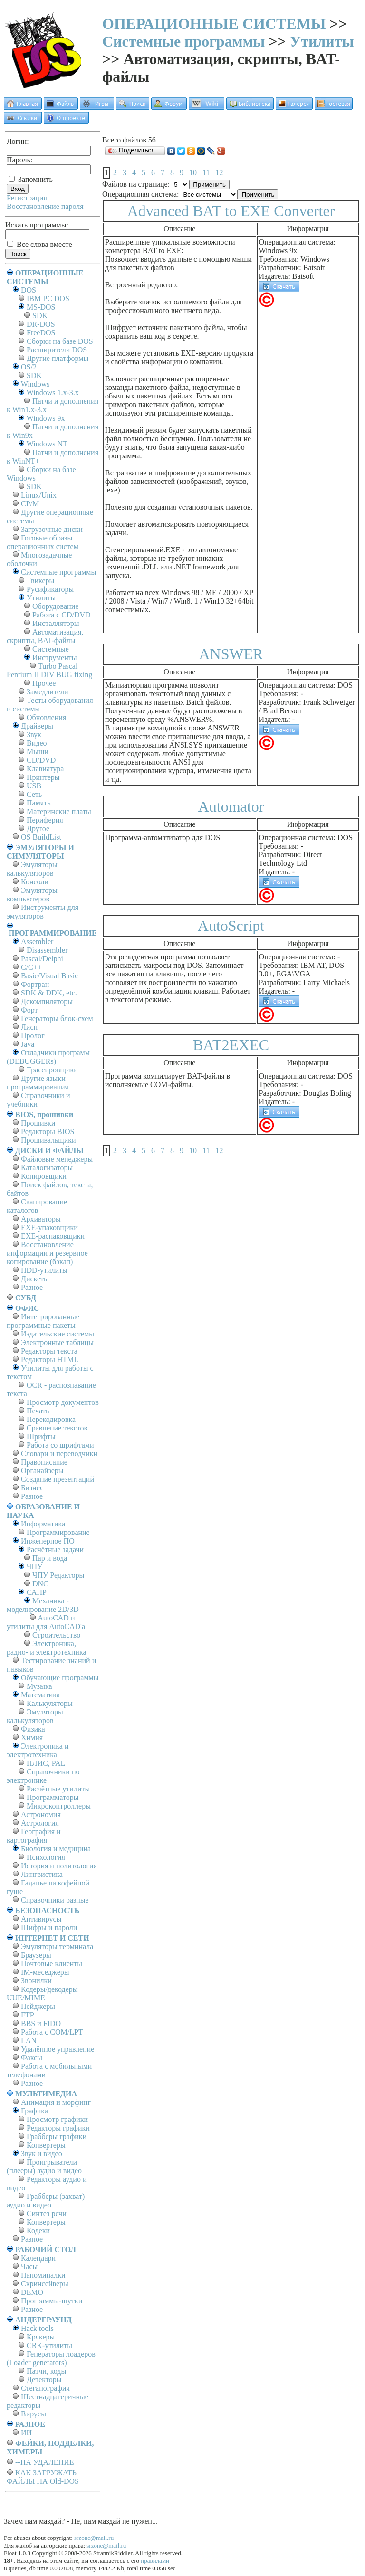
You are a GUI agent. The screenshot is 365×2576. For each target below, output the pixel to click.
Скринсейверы (44, 2284)
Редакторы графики (58, 2128)
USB (34, 786)
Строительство (56, 1635)
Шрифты (41, 1436)
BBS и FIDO (41, 2023)
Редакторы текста (49, 1351)
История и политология (59, 1866)
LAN (29, 2040)
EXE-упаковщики (49, 1227)
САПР (37, 1592)
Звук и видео (41, 2154)
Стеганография (45, 2388)
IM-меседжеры (45, 1972)
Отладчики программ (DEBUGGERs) (48, 1057)
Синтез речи (47, 2213)
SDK (40, 316)
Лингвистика (42, 1874)
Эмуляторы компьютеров (32, 894)
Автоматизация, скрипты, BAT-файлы (45, 636)
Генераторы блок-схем (57, 1018)
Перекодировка (51, 1419)
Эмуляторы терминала (57, 1946)
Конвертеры (46, 2145)
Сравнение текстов (57, 1428)
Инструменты (54, 657)
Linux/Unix (39, 495)
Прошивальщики (48, 1140)
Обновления (46, 717)
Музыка (39, 1686)
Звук (34, 734)
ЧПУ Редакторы (58, 1575)
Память (38, 803)
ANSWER (231, 654)
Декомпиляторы (47, 1001)
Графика (34, 2111)
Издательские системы (57, 1334)
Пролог (33, 1036)
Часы (29, 2267)
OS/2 (29, 367)
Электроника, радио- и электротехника (46, 1647)
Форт (29, 1010)
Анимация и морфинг (56, 2102)
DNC (40, 1584)
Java (27, 1044)
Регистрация (27, 198)
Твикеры (40, 581)
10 (193, 173)
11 (206, 173)
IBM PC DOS (48, 298)
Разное (32, 1287)
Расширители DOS (57, 350)
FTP (27, 2015)
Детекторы (44, 2380)
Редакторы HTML (49, 1359)
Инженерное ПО (48, 1541)
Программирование (58, 1532)
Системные (50, 649)
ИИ (26, 2433)
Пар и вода (49, 1558)
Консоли (34, 882)
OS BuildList (41, 837)
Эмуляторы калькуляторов (32, 869)
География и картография (34, 1836)
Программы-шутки (51, 2301)
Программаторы (53, 1797)
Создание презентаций (57, 1479)
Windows (35, 384)
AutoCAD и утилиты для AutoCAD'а (46, 1622)
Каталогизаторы (47, 1168)
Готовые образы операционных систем (42, 542)
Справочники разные (55, 1900)
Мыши (37, 752)
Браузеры (36, 1955)
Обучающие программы (59, 1678)
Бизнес (32, 1488)
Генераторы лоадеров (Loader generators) (51, 2358)
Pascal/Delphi (42, 959)
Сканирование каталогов (37, 1206)
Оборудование (55, 606)
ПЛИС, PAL (46, 1763)
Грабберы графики (56, 2136)
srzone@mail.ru (94, 2537)
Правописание (44, 1462)
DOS (28, 290)
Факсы (31, 2058)
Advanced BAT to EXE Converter (231, 210)
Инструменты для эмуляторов (42, 911)
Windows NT (47, 444)
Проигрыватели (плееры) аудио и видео (44, 2166)
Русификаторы (50, 589)
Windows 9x (46, 418)
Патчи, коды (46, 2371)
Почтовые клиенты (51, 1964)
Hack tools (37, 2328)
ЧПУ (34, 1567)
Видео (37, 743)
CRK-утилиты (49, 2345)
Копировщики (44, 1176)
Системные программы (183, 41)
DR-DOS (41, 324)
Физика (33, 1729)
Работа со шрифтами (60, 1445)
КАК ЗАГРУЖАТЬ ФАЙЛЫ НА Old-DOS (43, 2477)
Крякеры (41, 2337)
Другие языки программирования (37, 1082)
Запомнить (31, 179)
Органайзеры (42, 1471)
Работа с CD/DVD (61, 615)
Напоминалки (43, 2275)
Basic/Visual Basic (49, 976)
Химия (32, 1737)
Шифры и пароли (49, 1927)
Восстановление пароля (45, 206)
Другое (38, 828)
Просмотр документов (63, 1402)
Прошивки (38, 1123)
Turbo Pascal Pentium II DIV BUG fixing (49, 670)
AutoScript (231, 925)
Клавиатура (45, 769)
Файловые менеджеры (57, 1159)
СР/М (30, 504)
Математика (40, 1695)
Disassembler (47, 950)
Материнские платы (59, 811)
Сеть (34, 794)
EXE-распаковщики (53, 1236)
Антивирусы (41, 1919)
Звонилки (36, 1981)
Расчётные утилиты (58, 1789)
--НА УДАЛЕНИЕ (44, 2462)
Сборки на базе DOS (60, 341)
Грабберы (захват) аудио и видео (46, 2200)
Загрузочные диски (52, 529)
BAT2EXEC (231, 1044)
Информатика (43, 1524)
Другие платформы (57, 358)
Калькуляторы (50, 1703)
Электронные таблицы (57, 1342)
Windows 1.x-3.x (53, 392)
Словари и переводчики (59, 1453)
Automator (231, 806)
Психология (46, 1857)
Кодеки (38, 2230)
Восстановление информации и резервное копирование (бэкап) (47, 1253)
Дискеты (35, 1279)
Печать (38, 1411)
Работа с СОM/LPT (52, 2032)
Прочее (44, 683)
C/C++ (31, 967)
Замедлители (47, 692)
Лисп (29, 1027)
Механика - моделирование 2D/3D (43, 1605)
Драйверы (37, 726)
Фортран (35, 984)
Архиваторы (41, 1219)
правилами (155, 2560)
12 (219, 173)
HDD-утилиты (44, 1270)
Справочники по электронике (43, 1776)
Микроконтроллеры (59, 1806)
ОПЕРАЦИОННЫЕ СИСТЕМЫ (214, 23)
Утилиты (322, 41)
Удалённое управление (57, 2049)
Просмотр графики (57, 2119)
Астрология (40, 1823)
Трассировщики (52, 1070)
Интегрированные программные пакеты (43, 1321)
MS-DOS (41, 307)
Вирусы (33, 2414)
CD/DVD (41, 760)
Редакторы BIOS (47, 1131)
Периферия (45, 820)
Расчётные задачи (55, 1549)
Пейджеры (38, 2006)
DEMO (32, 2292)
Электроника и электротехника (38, 1750)
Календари (38, 2258)
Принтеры (43, 777)
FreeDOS (41, 333)
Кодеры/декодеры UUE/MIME (42, 1993)
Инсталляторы (55, 623)
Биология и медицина (56, 1849)
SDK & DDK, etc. (49, 993)
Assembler (37, 942)
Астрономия (41, 1814)
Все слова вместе (39, 244)
